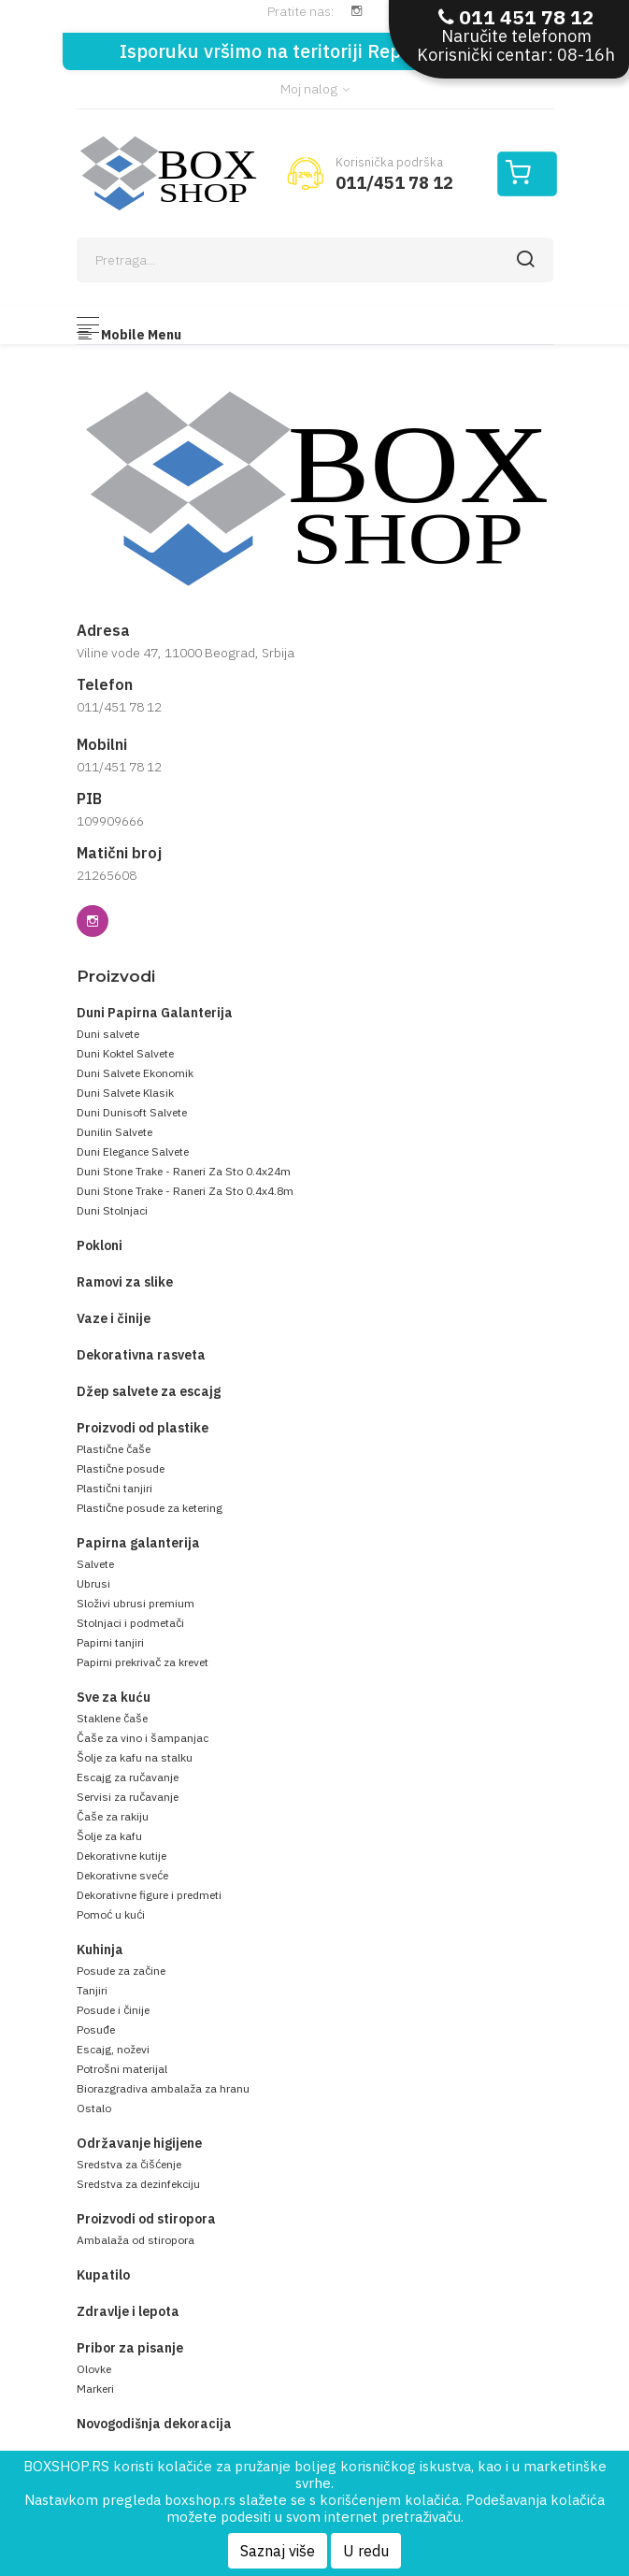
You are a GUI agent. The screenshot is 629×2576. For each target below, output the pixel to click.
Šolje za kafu (109, 1836)
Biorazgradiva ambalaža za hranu (163, 2088)
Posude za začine (121, 1971)
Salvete (95, 1564)
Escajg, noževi (113, 2049)
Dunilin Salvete (114, 1132)
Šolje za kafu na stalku (135, 1757)
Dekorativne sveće (122, 1875)
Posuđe (96, 2029)
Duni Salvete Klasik (125, 1093)
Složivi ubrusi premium (135, 1603)
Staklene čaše (112, 1718)
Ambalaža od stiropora (135, 2240)
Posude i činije (113, 2010)
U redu (366, 2550)
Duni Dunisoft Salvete (132, 1112)
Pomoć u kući (111, 1914)
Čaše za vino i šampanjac (142, 1738)
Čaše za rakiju (113, 1816)
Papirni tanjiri (110, 1642)
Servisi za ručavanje (128, 1797)
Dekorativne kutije (121, 1856)
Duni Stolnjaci (112, 1210)
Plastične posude (120, 1468)
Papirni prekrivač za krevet (142, 1662)
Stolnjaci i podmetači (130, 1623)
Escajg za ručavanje (128, 1777)
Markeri (95, 2389)
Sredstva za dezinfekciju (138, 2184)
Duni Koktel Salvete (125, 1053)
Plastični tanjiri (114, 1488)
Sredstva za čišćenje (129, 2164)
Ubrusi (93, 1583)
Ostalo (94, 2108)
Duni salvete (108, 1034)
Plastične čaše (113, 1449)
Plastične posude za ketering (149, 1508)
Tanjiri (92, 1990)
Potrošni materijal (122, 2069)
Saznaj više (277, 2550)
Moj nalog (315, 88)
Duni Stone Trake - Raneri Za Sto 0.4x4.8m (185, 1191)
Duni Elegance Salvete (133, 1151)
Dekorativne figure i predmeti (149, 1895)
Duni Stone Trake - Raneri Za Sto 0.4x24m (184, 1171)
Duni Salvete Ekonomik (135, 1073)
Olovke (94, 2369)
